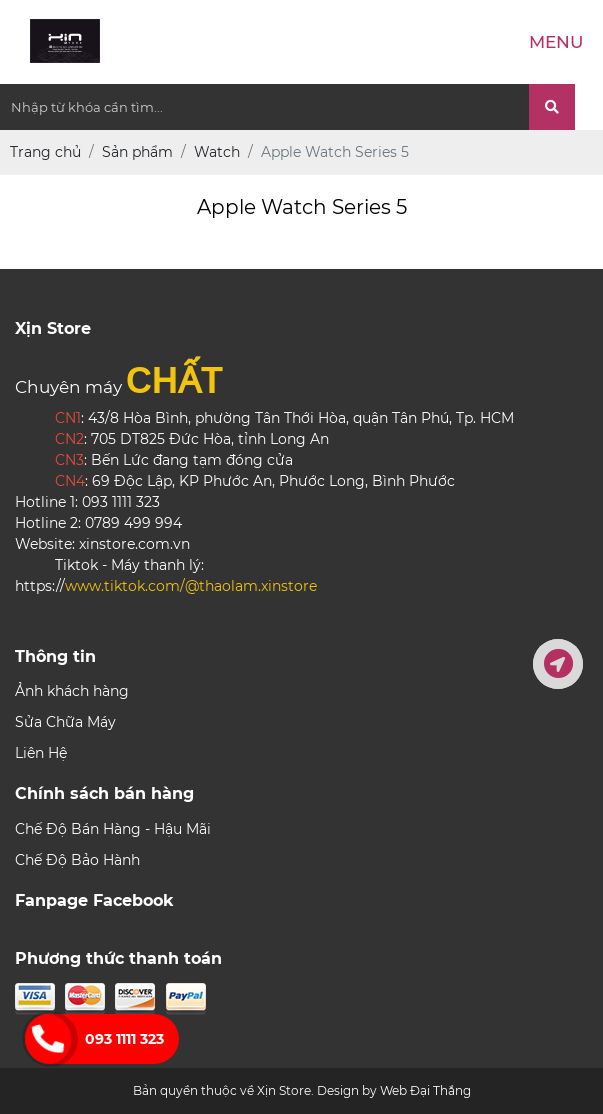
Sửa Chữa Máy (65, 722)
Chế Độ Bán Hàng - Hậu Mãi (113, 829)
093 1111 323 (124, 1039)
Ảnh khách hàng (72, 691)
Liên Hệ (41, 753)
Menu (556, 42)
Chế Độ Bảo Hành (77, 860)
